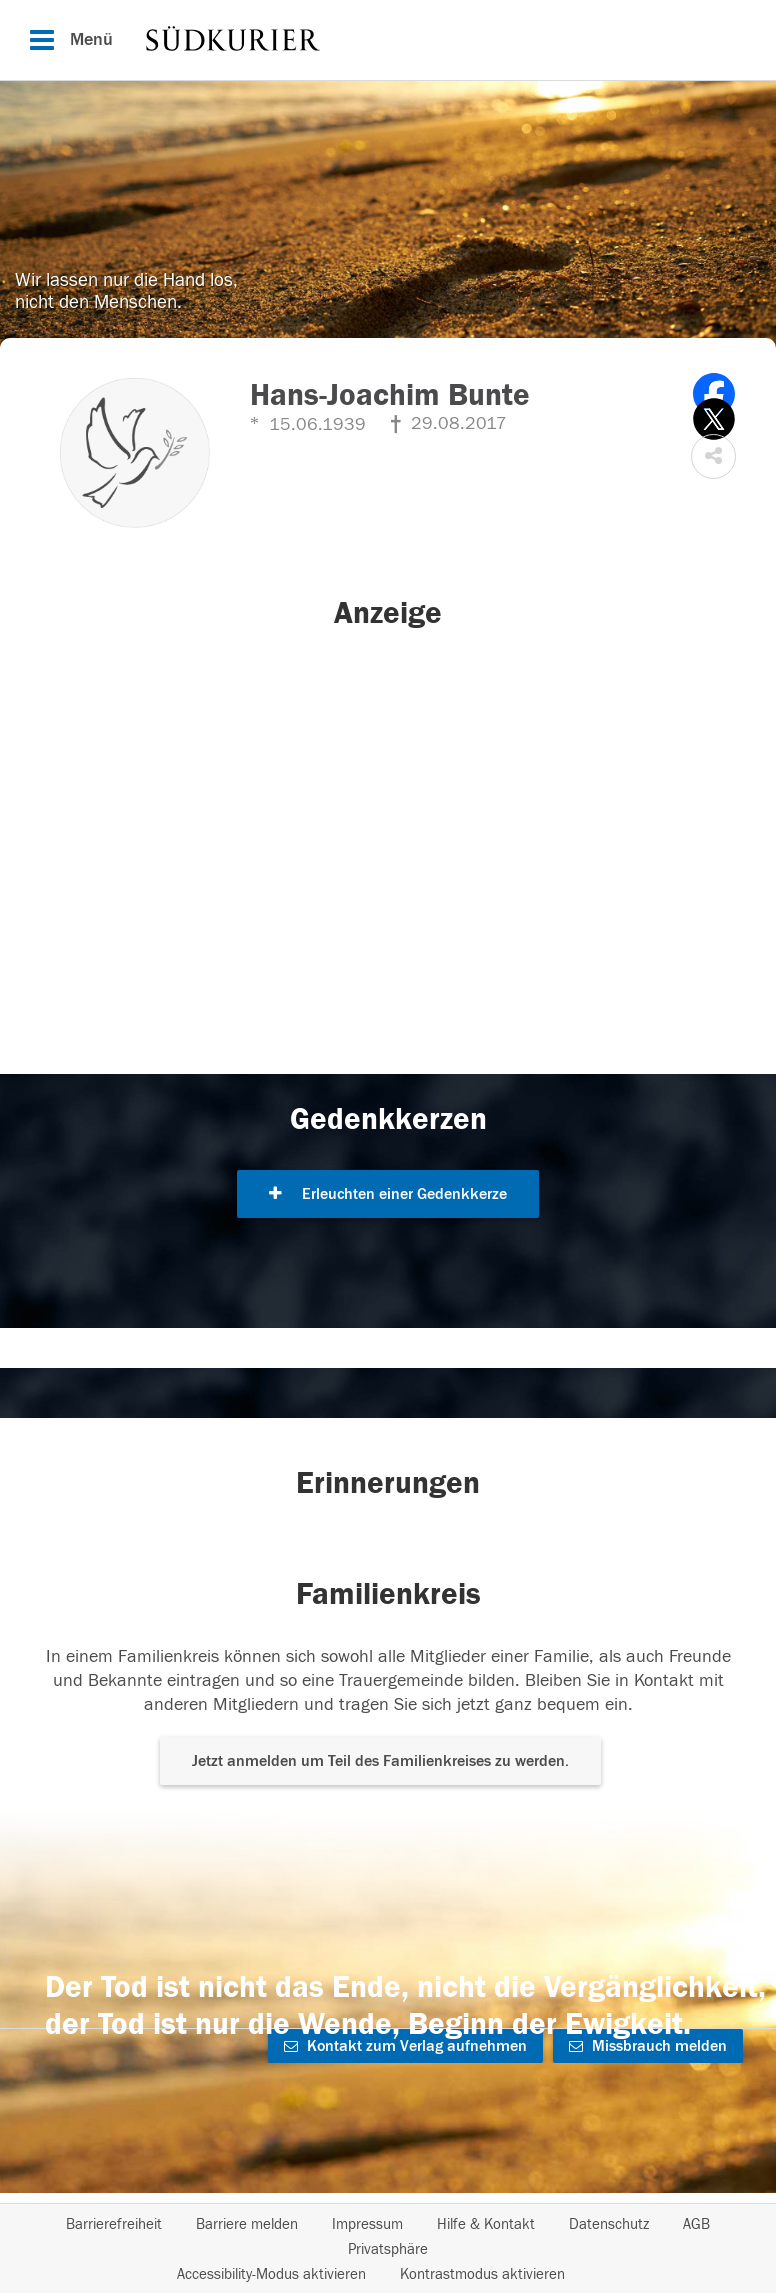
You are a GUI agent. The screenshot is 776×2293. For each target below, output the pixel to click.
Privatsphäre (388, 2249)
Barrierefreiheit (114, 2224)
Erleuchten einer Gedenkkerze (388, 1194)
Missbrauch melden (648, 2046)
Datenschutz (609, 2224)
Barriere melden (247, 2224)
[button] (713, 456)
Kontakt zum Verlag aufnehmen (405, 2046)
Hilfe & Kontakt (486, 2224)
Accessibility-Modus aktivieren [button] (271, 2274)
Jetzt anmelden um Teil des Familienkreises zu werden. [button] (380, 1761)
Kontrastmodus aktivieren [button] (482, 2274)
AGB (696, 2224)
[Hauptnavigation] (388, 40)
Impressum (367, 2224)
